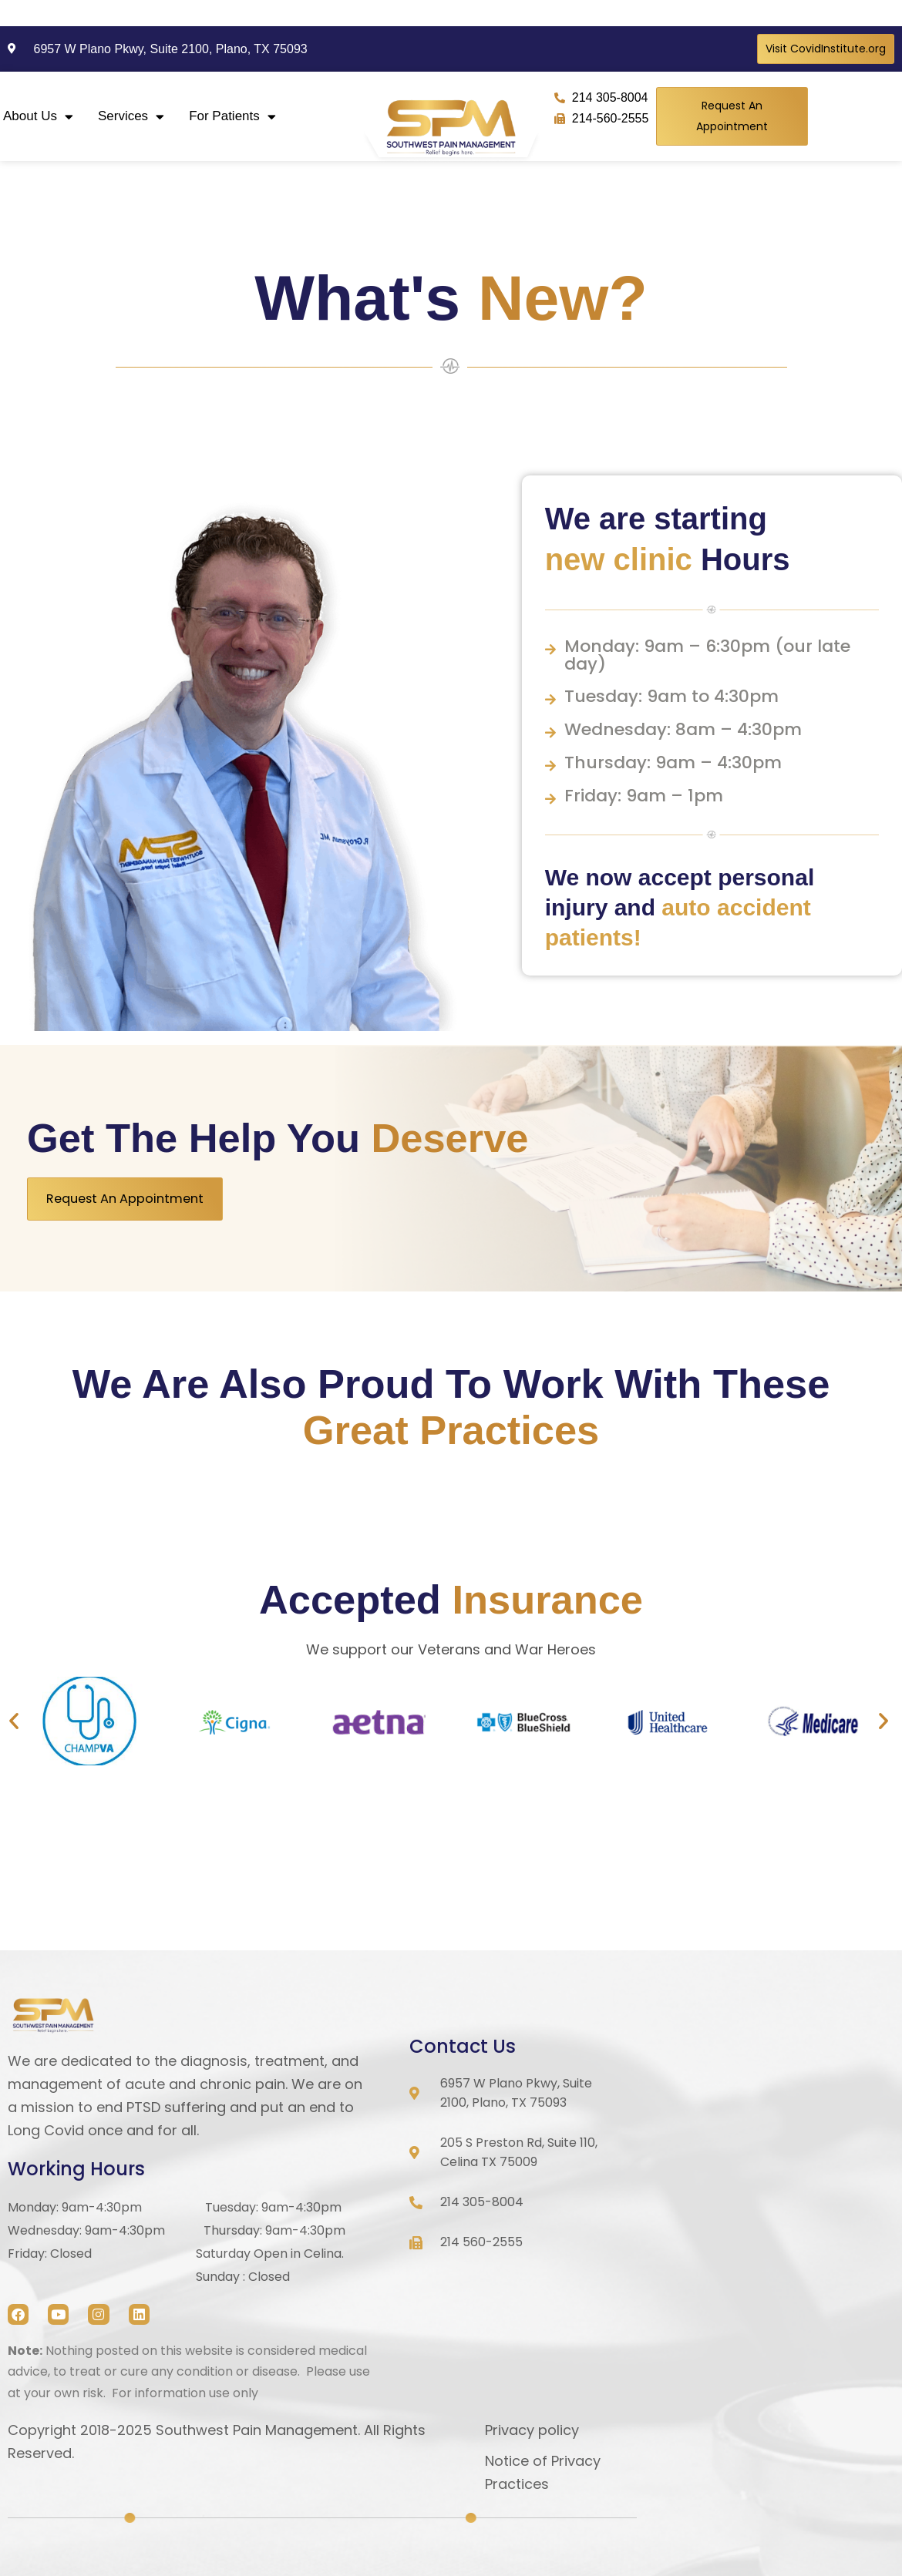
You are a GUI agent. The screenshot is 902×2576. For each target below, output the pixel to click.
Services (131, 116)
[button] (14, 1720)
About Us (38, 116)
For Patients (232, 116)
